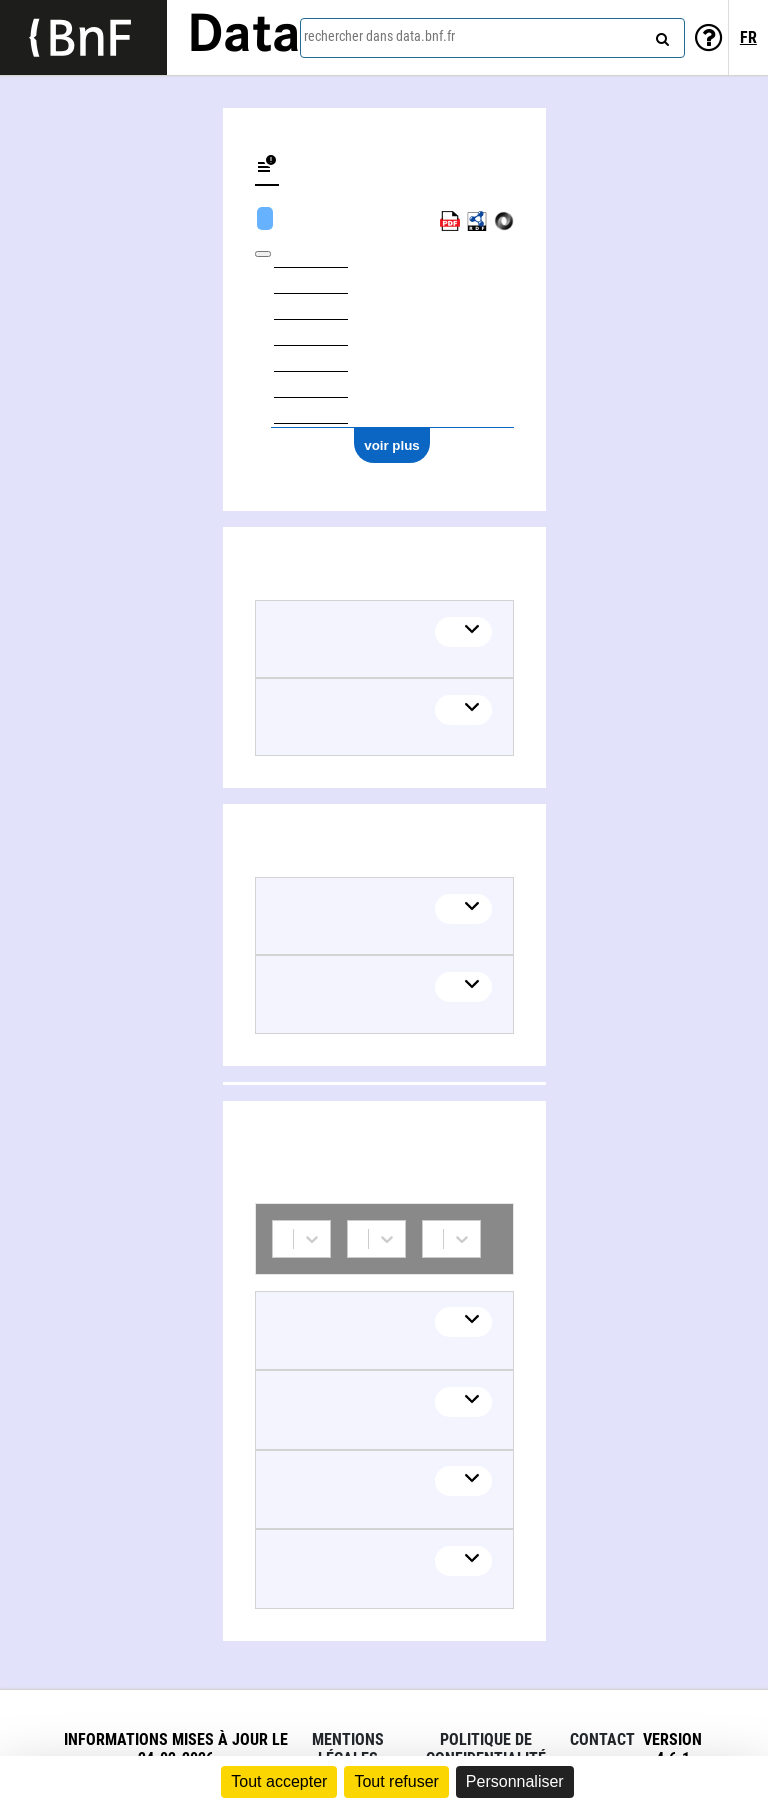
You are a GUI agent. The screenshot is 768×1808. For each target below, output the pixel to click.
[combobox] (492, 38)
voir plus (392, 445)
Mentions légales (348, 1749)
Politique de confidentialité (486, 1749)
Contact (602, 1739)
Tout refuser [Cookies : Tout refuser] (396, 1781)
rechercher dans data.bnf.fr (379, 36)
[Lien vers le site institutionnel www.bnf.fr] (83, 37)
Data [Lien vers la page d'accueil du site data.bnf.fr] (244, 37)
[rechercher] (660, 35)
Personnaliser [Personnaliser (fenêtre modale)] (515, 1781)
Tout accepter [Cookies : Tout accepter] (279, 1781)
